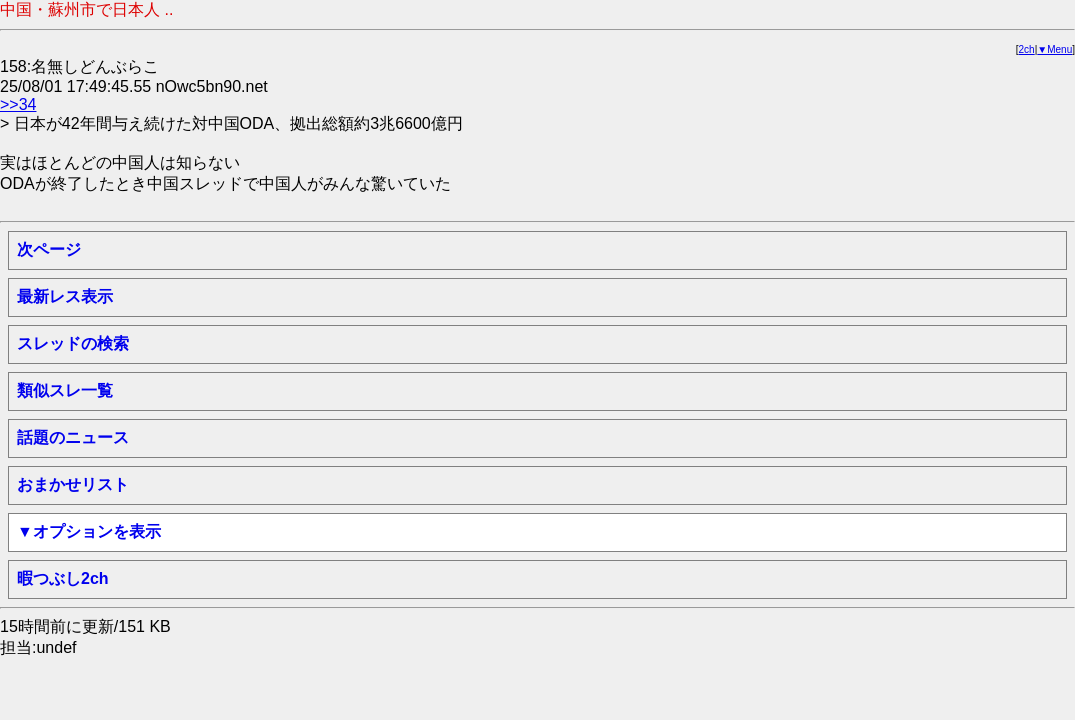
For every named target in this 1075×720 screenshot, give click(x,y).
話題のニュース (73, 437)
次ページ (49, 249)
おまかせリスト (73, 484)
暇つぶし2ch (63, 578)
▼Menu (1054, 49)
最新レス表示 (65, 296)
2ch (1027, 49)
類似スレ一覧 (65, 390)
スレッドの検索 (73, 343)
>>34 (18, 104)
